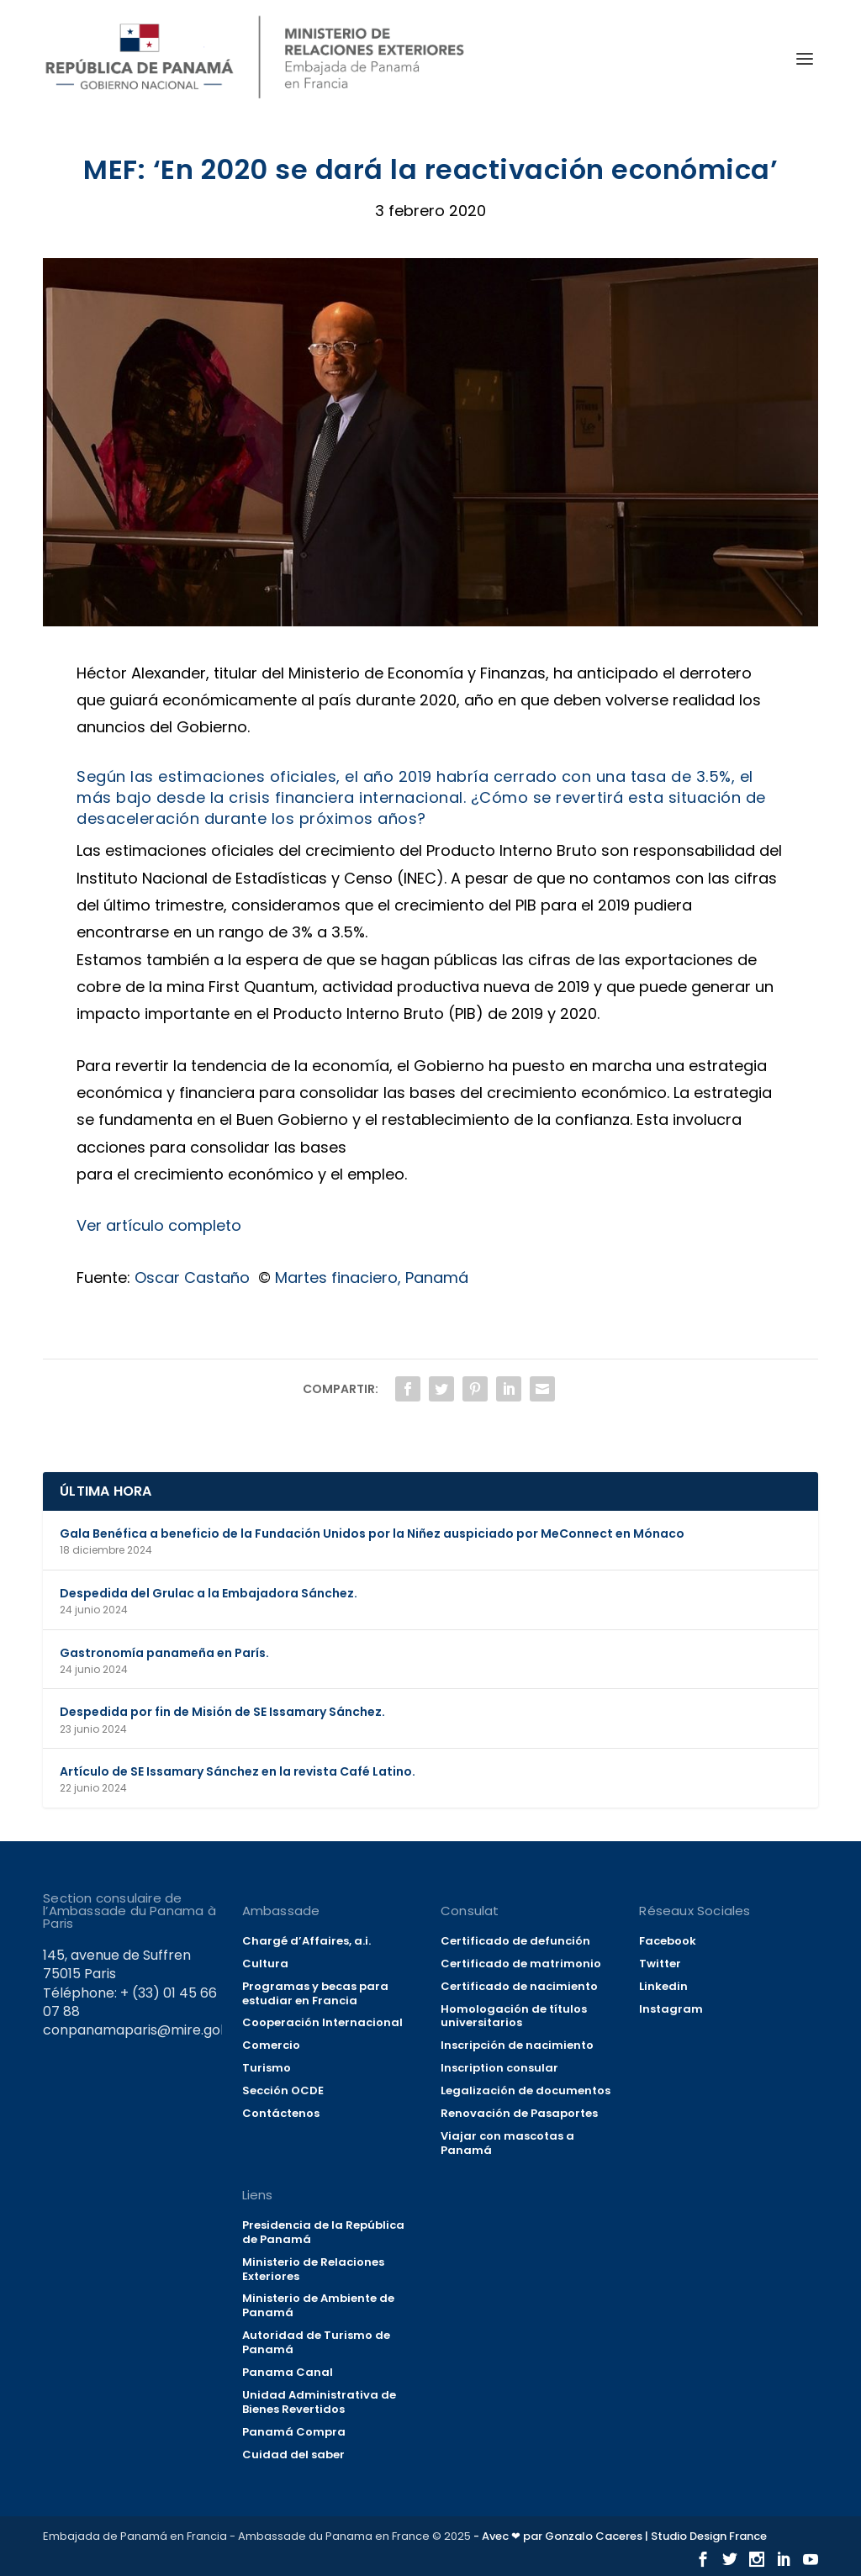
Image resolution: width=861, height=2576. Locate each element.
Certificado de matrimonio (521, 1964)
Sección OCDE (283, 2090)
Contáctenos (281, 2113)
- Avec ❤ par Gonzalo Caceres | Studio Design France (620, 2536)
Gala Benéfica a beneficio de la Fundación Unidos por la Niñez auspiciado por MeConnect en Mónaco (372, 1533)
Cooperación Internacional (322, 2022)
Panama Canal (287, 2372)
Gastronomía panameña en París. (164, 1652)
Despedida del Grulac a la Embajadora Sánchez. (208, 1593)
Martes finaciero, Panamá (371, 1277)
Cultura (265, 1964)
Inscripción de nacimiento (517, 2045)
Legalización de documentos (525, 2090)
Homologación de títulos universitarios (514, 2016)
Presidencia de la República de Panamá (323, 2232)
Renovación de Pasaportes (519, 2113)
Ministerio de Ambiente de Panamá (318, 2305)
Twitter (660, 1964)
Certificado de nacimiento (519, 1986)
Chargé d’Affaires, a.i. (306, 1941)
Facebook (667, 1941)
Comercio (271, 2045)
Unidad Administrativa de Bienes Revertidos (319, 2402)
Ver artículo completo (159, 1225)
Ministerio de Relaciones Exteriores (313, 2269)
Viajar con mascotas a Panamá (507, 2143)
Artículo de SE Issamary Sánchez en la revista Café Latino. (237, 1771)
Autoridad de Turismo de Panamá (316, 2342)
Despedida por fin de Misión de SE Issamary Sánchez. (222, 1711)
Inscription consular (499, 2068)
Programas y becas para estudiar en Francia (315, 1993)
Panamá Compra (294, 2432)
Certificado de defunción (515, 1941)
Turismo (266, 2068)
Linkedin (663, 1986)
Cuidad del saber (293, 2455)
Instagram (671, 2009)
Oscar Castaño (192, 1277)
